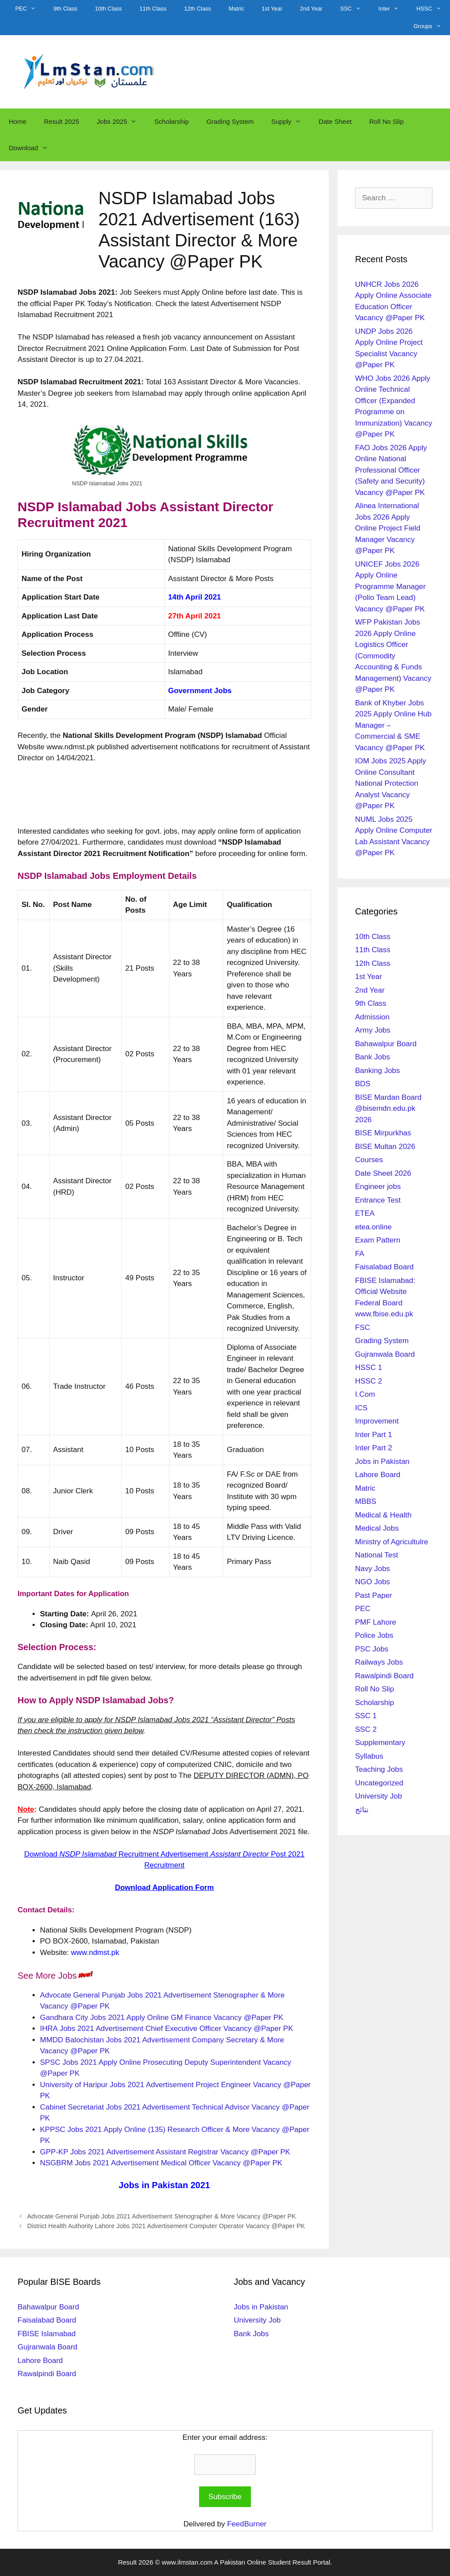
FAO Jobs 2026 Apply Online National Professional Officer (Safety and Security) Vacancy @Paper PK (391, 470)
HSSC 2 (368, 1381)
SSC (355, 9)
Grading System (230, 121)
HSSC (433, 9)
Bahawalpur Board (386, 1044)
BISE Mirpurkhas (383, 1133)
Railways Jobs (379, 1662)
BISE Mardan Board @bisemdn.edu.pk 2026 (388, 1108)
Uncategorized (379, 1783)
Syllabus (369, 1756)
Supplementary (380, 1742)
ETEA (364, 1213)
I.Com (365, 1394)
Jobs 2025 (121, 121)
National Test (376, 1555)
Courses (369, 1160)
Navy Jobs (372, 1568)
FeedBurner (247, 2524)
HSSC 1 (368, 1367)
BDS (362, 1084)
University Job (378, 1796)
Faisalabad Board (384, 1267)
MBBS (365, 1501)
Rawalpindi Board (384, 1676)
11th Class (152, 8)
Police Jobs (374, 1635)
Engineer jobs (378, 1186)
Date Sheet (335, 121)
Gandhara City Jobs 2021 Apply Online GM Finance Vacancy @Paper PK (161, 2017)
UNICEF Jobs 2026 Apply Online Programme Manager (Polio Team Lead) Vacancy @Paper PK (390, 586)
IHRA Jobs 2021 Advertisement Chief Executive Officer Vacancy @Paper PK (166, 2028)
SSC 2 (366, 1729)
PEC (30, 9)
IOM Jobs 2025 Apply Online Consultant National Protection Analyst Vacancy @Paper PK (390, 783)
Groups (432, 26)
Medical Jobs (377, 1528)
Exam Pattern (377, 1240)
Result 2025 (61, 121)
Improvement (377, 1421)
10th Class (108, 8)
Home (17, 121)
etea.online (373, 1227)
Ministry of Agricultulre (391, 1542)
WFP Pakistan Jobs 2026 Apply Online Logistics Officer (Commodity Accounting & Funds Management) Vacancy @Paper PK (393, 656)
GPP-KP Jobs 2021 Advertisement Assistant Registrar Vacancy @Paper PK (165, 2152)
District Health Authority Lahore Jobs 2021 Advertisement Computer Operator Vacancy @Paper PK (166, 2225)
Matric (236, 8)
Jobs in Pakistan (382, 1461)
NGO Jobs (372, 1582)
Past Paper (373, 1595)
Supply (290, 121)
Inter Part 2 (373, 1448)
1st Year (272, 8)
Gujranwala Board (385, 1354)
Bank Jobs (372, 1057)
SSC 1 (366, 1716)
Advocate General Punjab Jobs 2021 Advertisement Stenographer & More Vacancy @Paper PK (161, 2216)
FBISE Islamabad (47, 2334)
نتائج (362, 1810)
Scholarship (171, 121)
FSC (362, 1327)
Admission (372, 1017)
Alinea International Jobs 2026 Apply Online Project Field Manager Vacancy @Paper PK (387, 528)
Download (33, 148)
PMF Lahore (375, 1622)
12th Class (197, 8)
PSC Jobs (371, 1649)
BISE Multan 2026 (385, 1146)
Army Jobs (372, 1030)
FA (359, 1254)
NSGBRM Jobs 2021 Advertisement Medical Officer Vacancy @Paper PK (161, 2163)
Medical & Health (383, 1515)
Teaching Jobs (379, 1769)
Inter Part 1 (373, 1435)
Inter (392, 9)
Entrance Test (378, 1200)
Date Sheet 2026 (383, 1173)
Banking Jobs (377, 1070)
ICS (361, 1408)
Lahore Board (377, 1474)
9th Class (65, 8)
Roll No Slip (386, 121)
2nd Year (311, 8)
